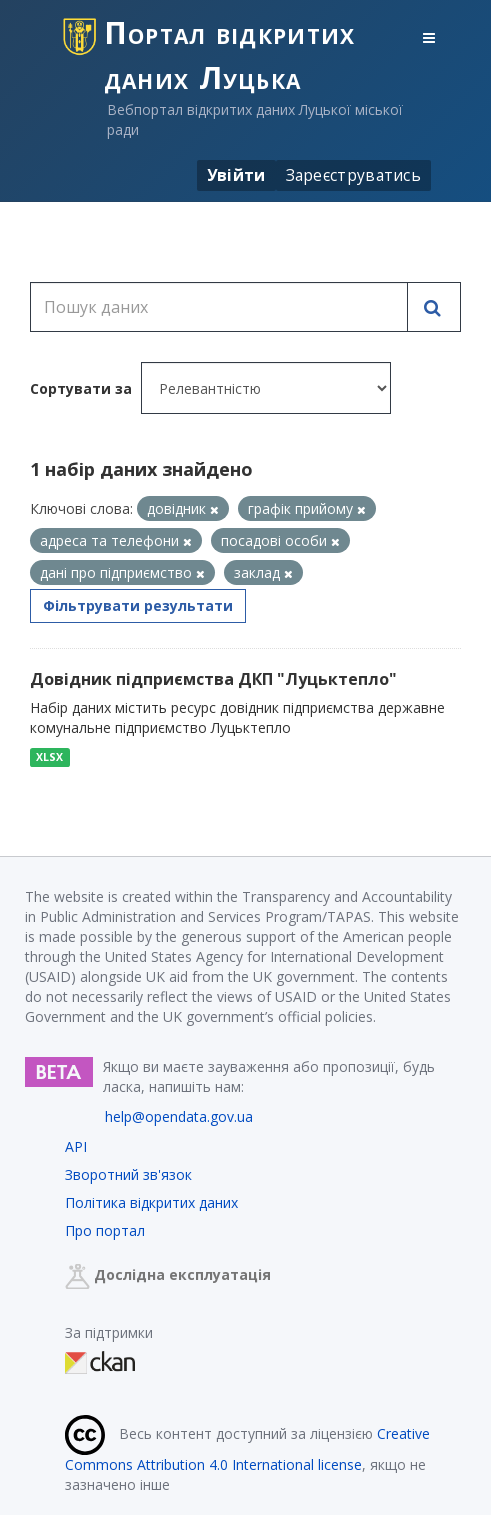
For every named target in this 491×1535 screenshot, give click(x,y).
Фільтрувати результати (138, 605)
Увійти (236, 175)
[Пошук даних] (219, 307)
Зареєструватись (354, 175)
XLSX (49, 757)
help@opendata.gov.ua (179, 1116)
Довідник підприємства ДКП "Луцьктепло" (213, 679)
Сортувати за (81, 388)
